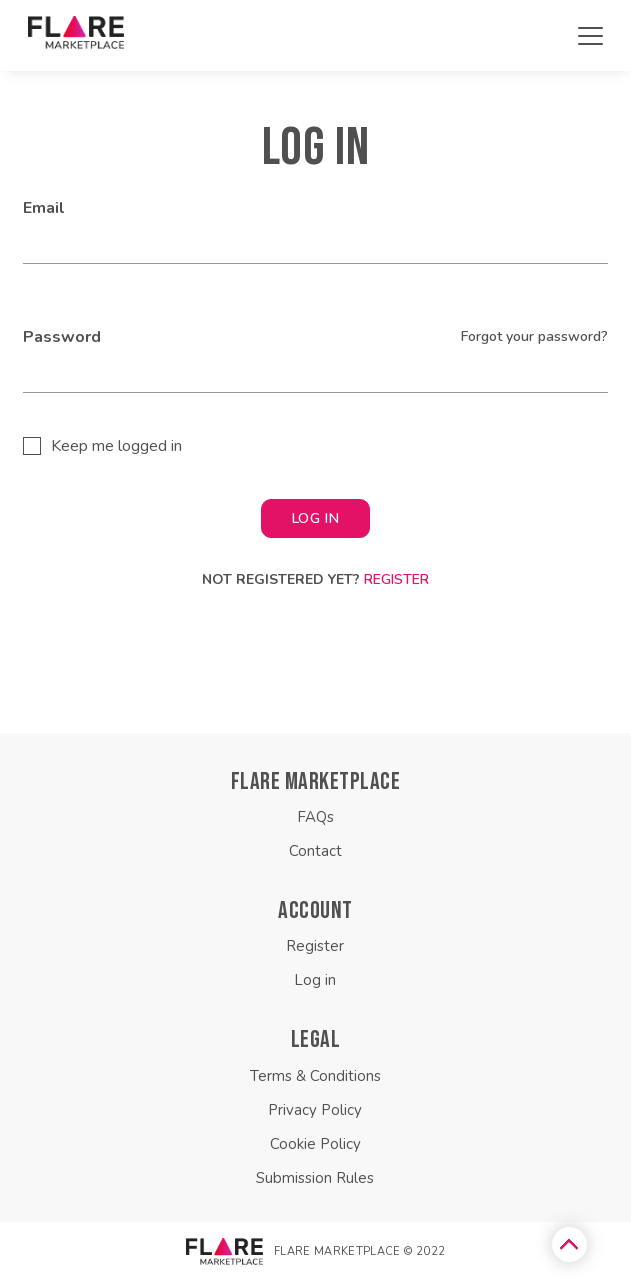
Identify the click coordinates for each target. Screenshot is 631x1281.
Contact (315, 851)
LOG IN (315, 518)
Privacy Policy (315, 1110)
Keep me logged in (116, 446)
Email (44, 208)
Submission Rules (315, 1178)
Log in (315, 980)
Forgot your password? (534, 336)
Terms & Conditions (315, 1076)
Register (396, 579)
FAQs (315, 817)
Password (62, 337)
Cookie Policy (315, 1144)
